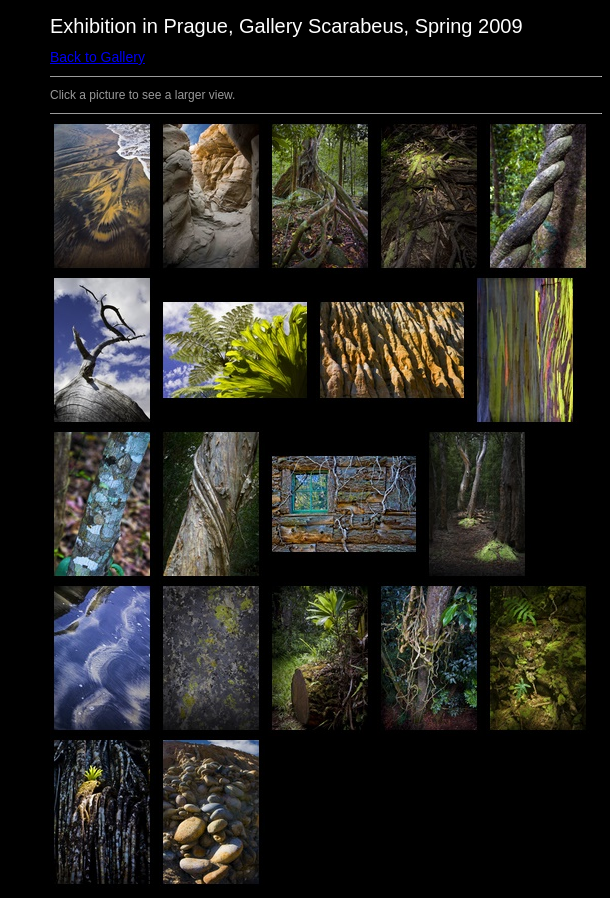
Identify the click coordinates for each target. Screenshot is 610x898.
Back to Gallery (97, 57)
